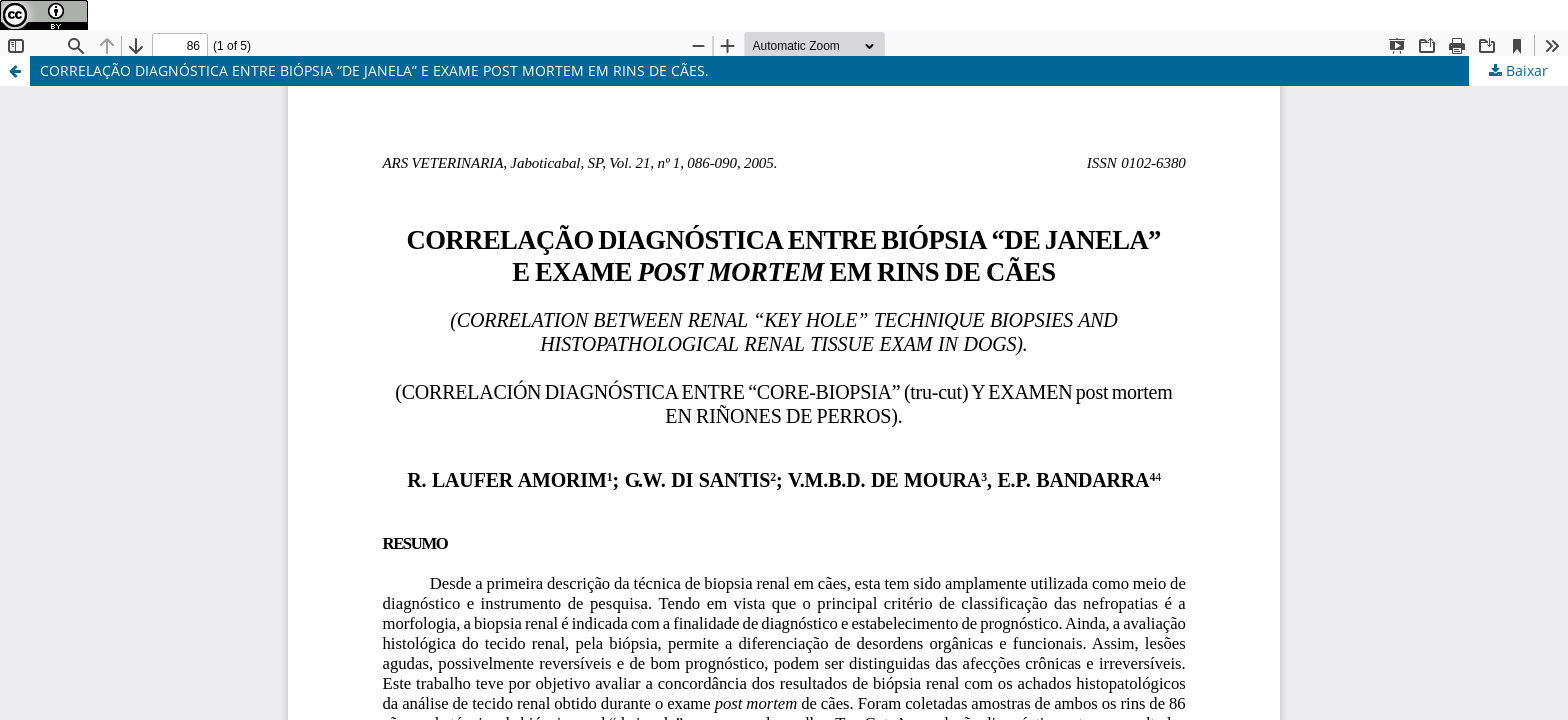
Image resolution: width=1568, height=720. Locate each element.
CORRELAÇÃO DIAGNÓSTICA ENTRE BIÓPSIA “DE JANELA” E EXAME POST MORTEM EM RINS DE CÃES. (374, 70)
